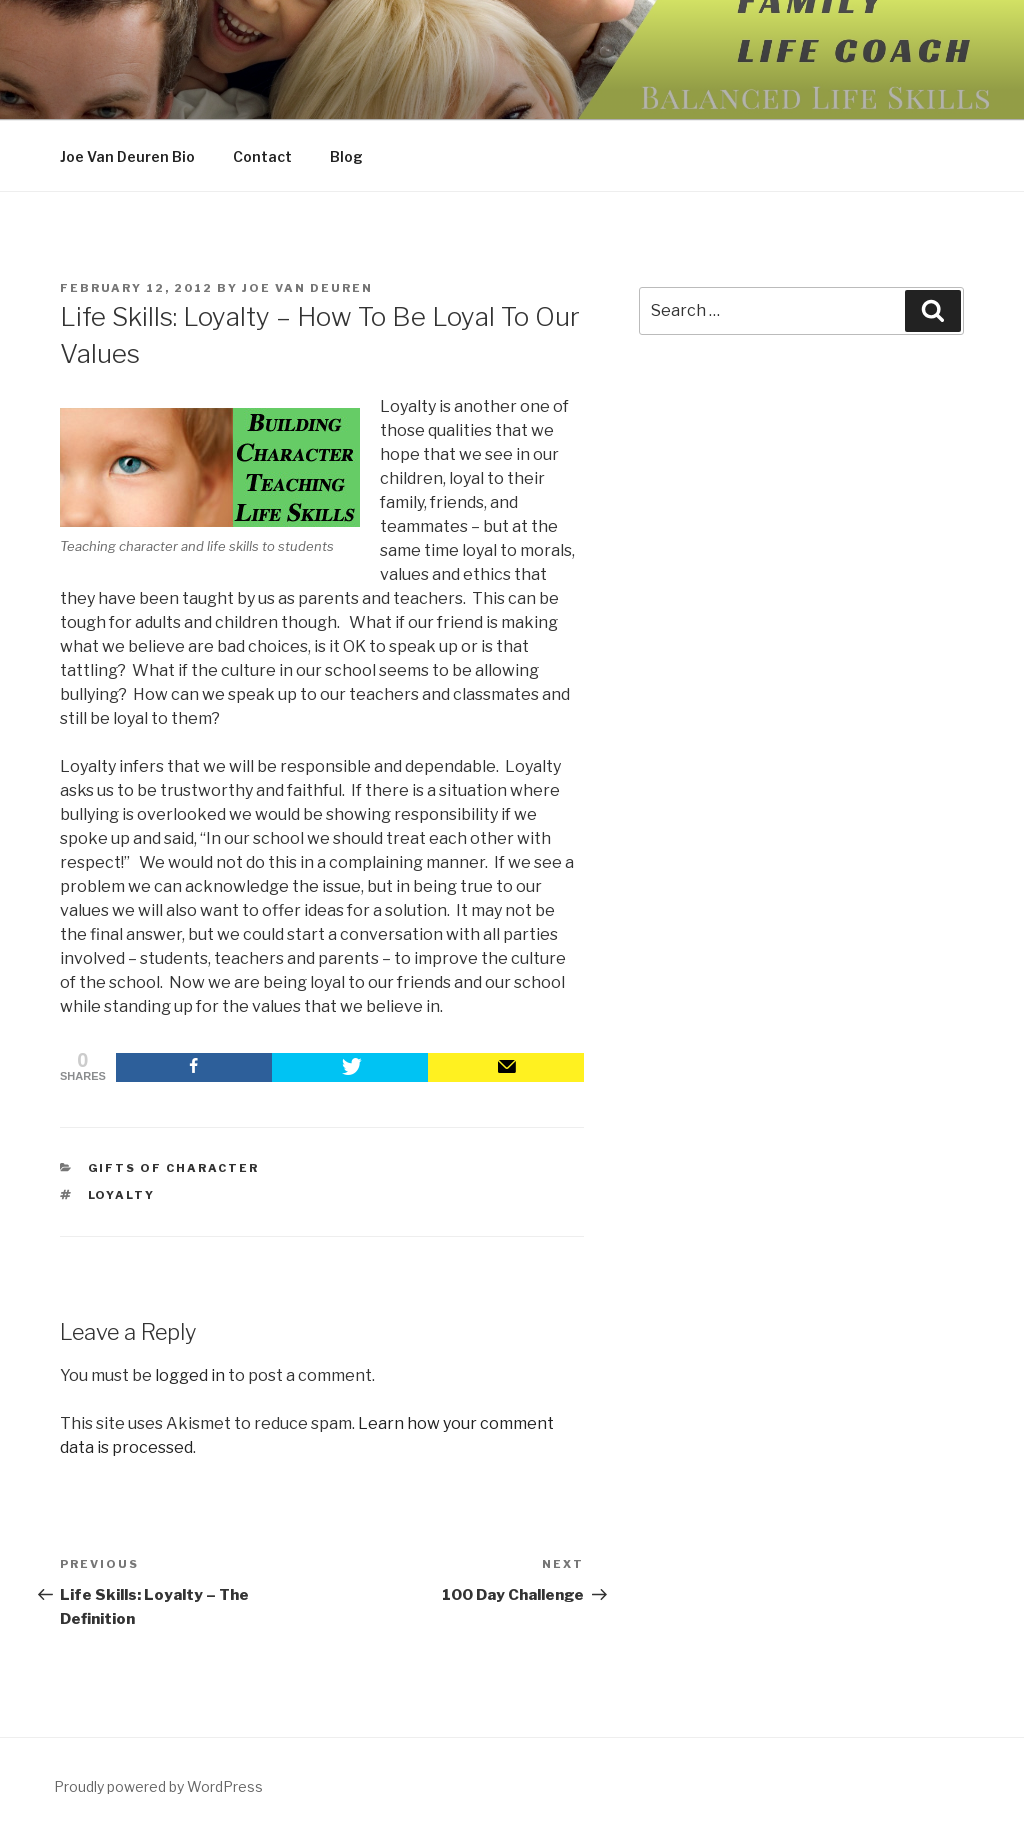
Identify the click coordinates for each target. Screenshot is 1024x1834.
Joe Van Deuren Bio (127, 156)
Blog (346, 156)
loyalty (122, 1195)
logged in (190, 1375)
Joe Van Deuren (307, 288)
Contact (262, 156)
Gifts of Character (174, 1168)
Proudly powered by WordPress (158, 1786)
